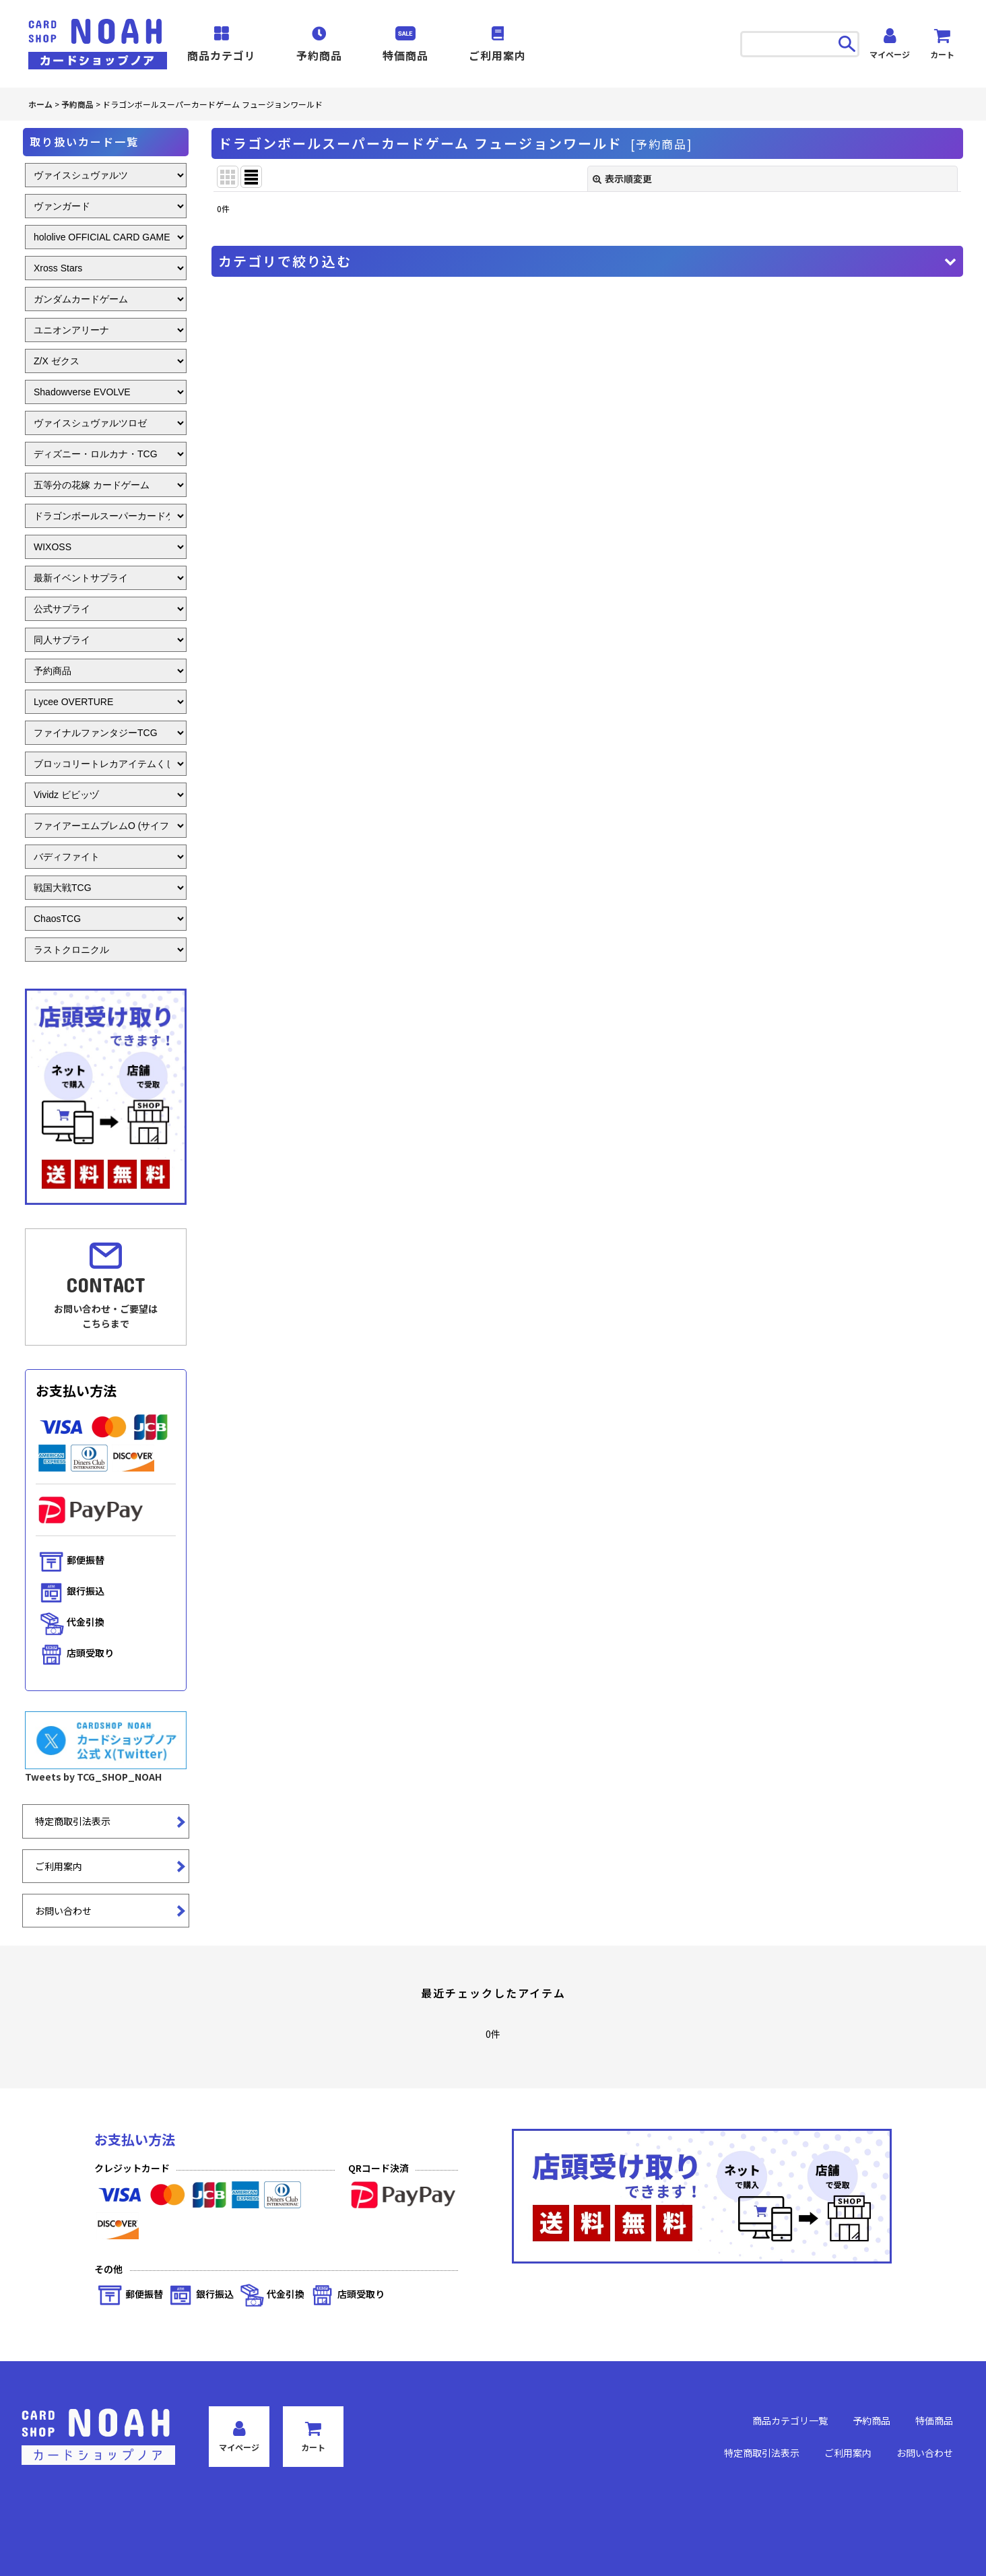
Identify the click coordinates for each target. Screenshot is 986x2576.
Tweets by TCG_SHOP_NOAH (93, 1776)
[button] (587, 261)
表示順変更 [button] (622, 178)
